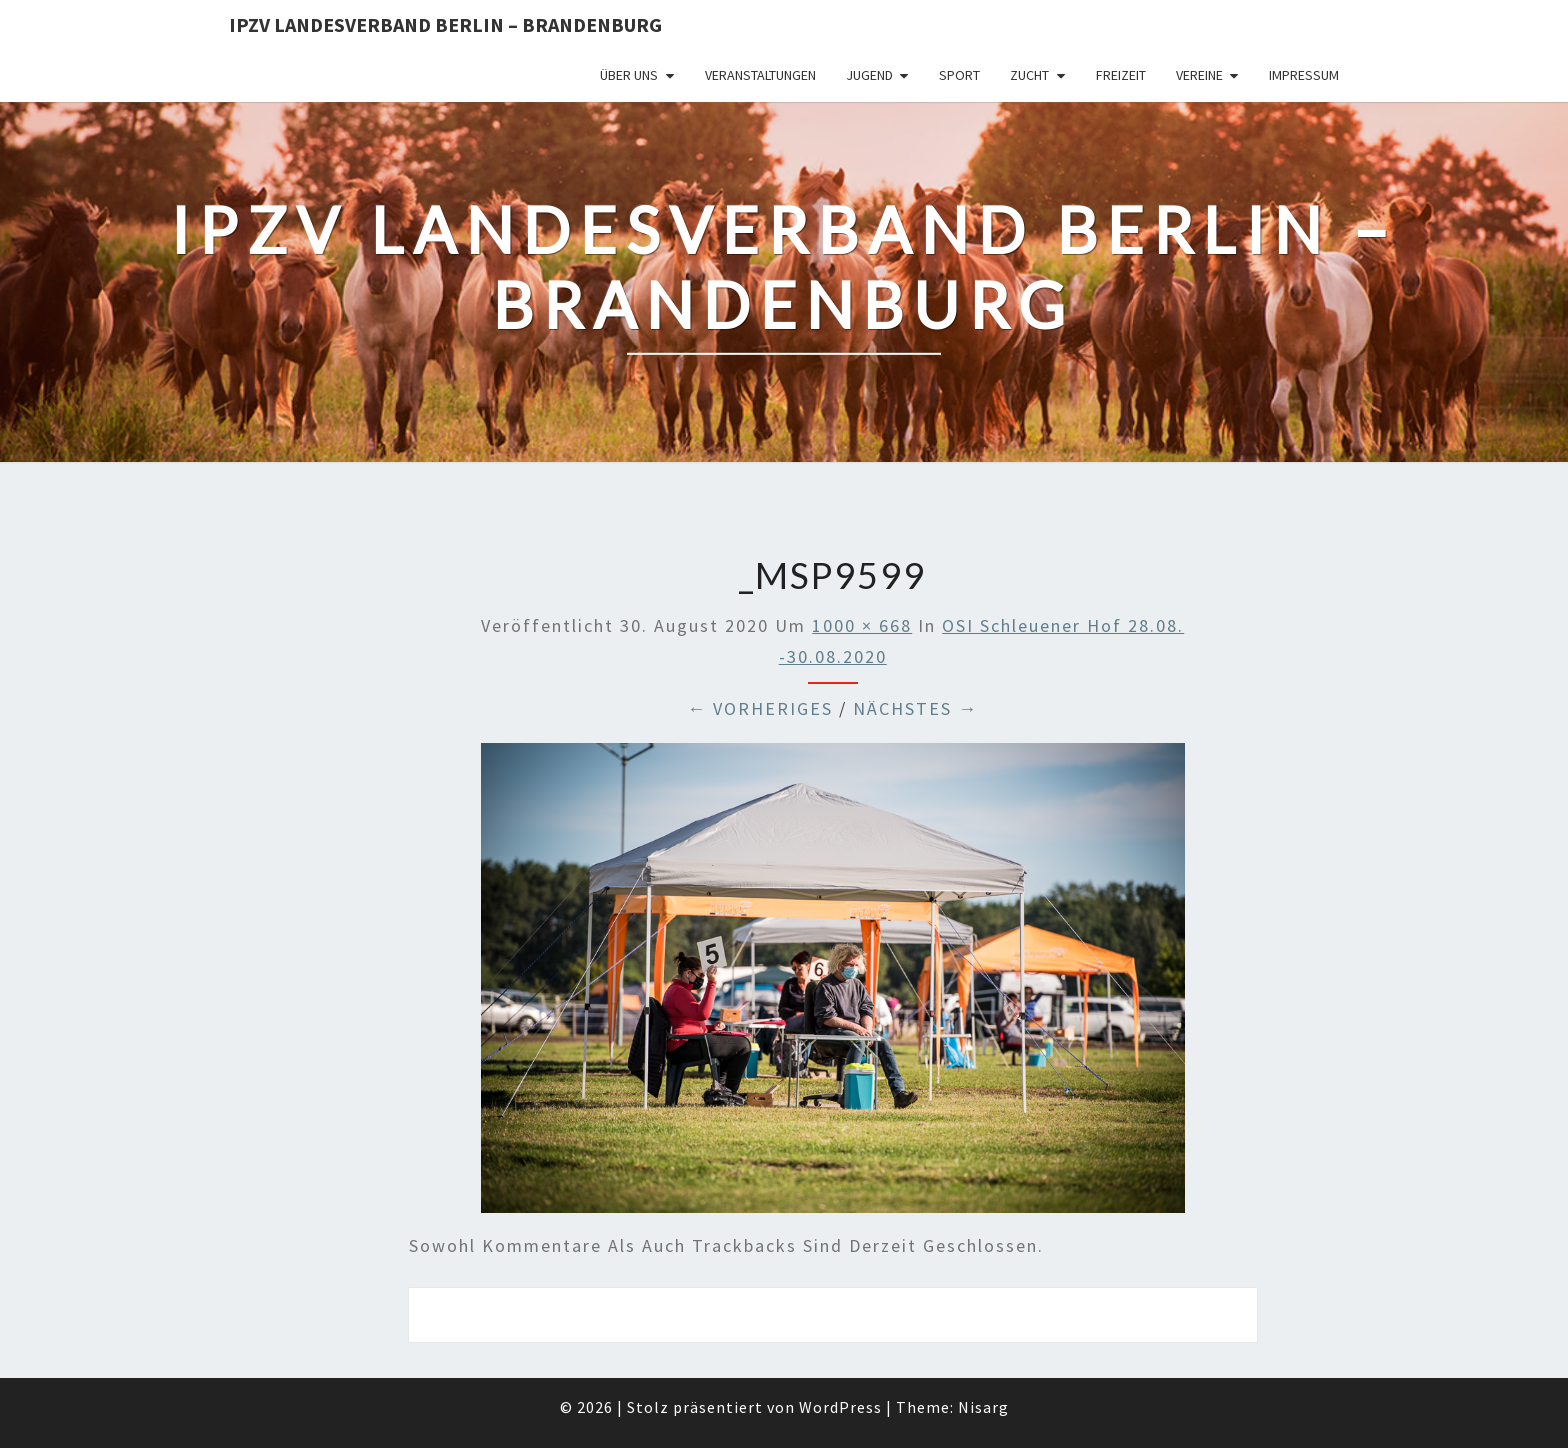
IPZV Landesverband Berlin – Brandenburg (445, 24)
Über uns (629, 75)
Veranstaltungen (760, 75)
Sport (959, 75)
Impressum (1304, 75)
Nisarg (983, 1407)
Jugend (869, 75)
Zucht (1029, 75)
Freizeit (1121, 75)
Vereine (1199, 75)
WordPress (840, 1407)
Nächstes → (915, 708)
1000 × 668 (862, 625)
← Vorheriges (760, 708)
